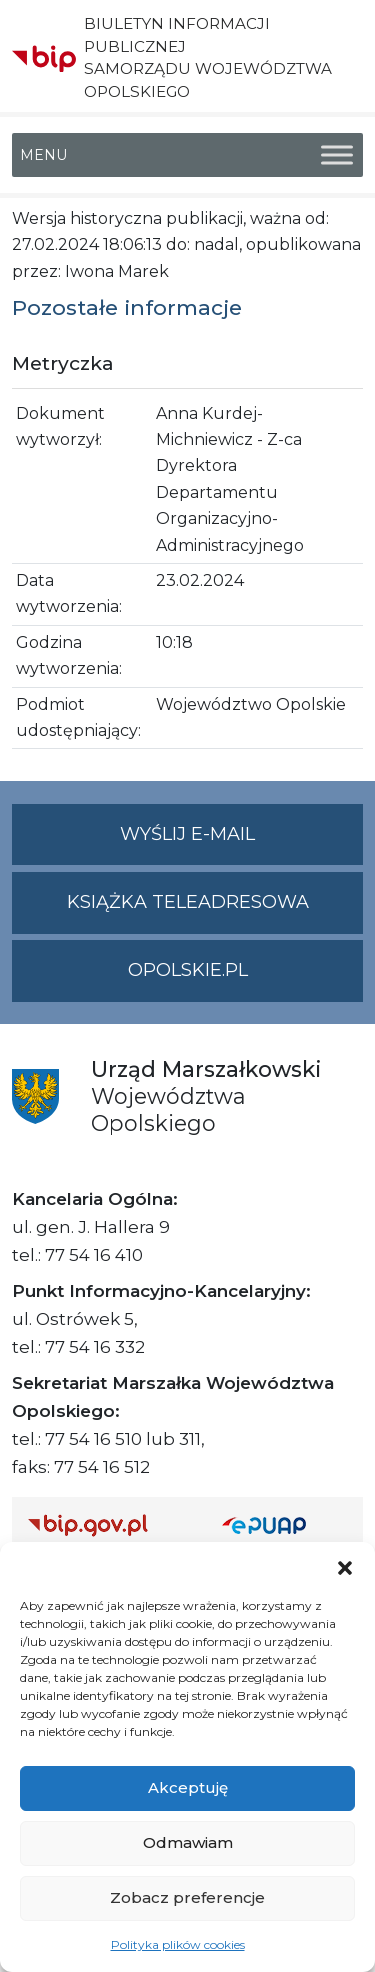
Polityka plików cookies (178, 1944)
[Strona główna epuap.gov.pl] (285, 1524)
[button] (345, 1567)
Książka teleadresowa (188, 902)
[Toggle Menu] (337, 154)
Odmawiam (188, 1842)
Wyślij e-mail (241, 842)
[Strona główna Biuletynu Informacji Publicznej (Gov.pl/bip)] (109, 1524)
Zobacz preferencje (187, 1897)
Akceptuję (188, 1787)
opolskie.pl (188, 970)
